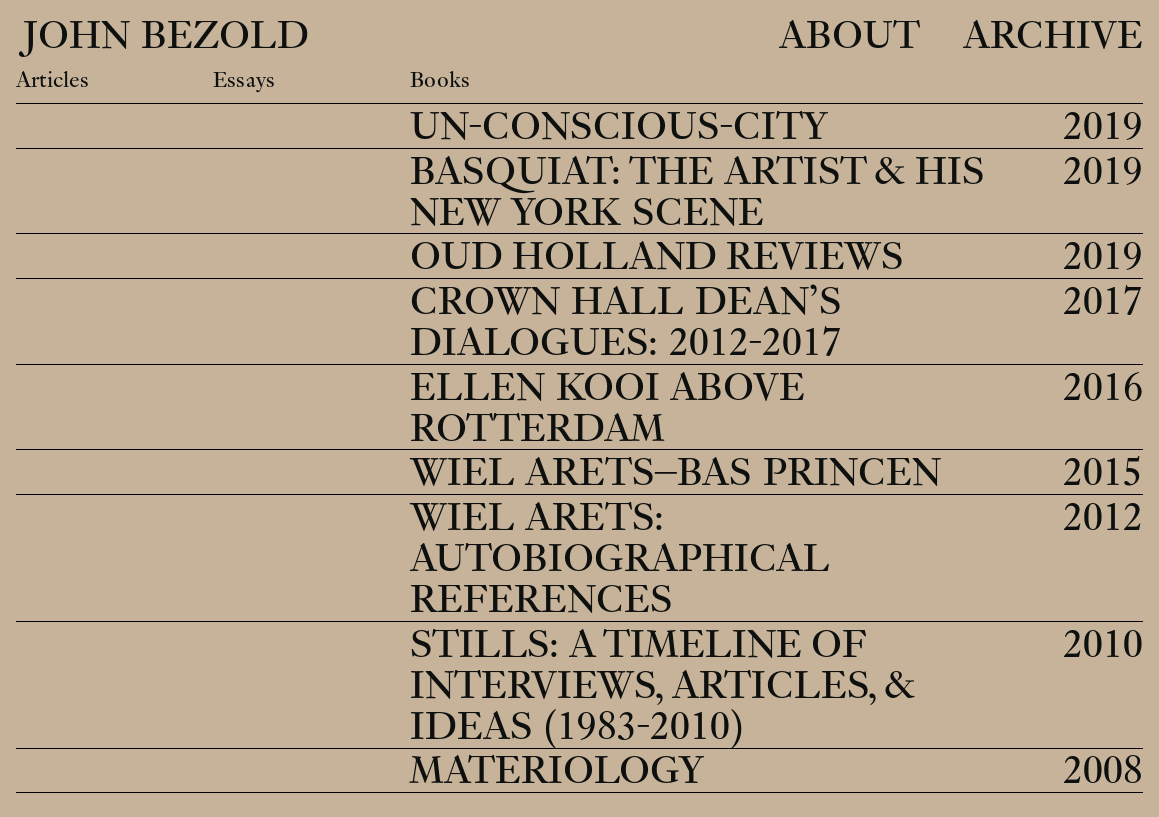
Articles (52, 80)
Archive (1053, 36)
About (849, 36)
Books (440, 80)
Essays (244, 80)
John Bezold (160, 36)
